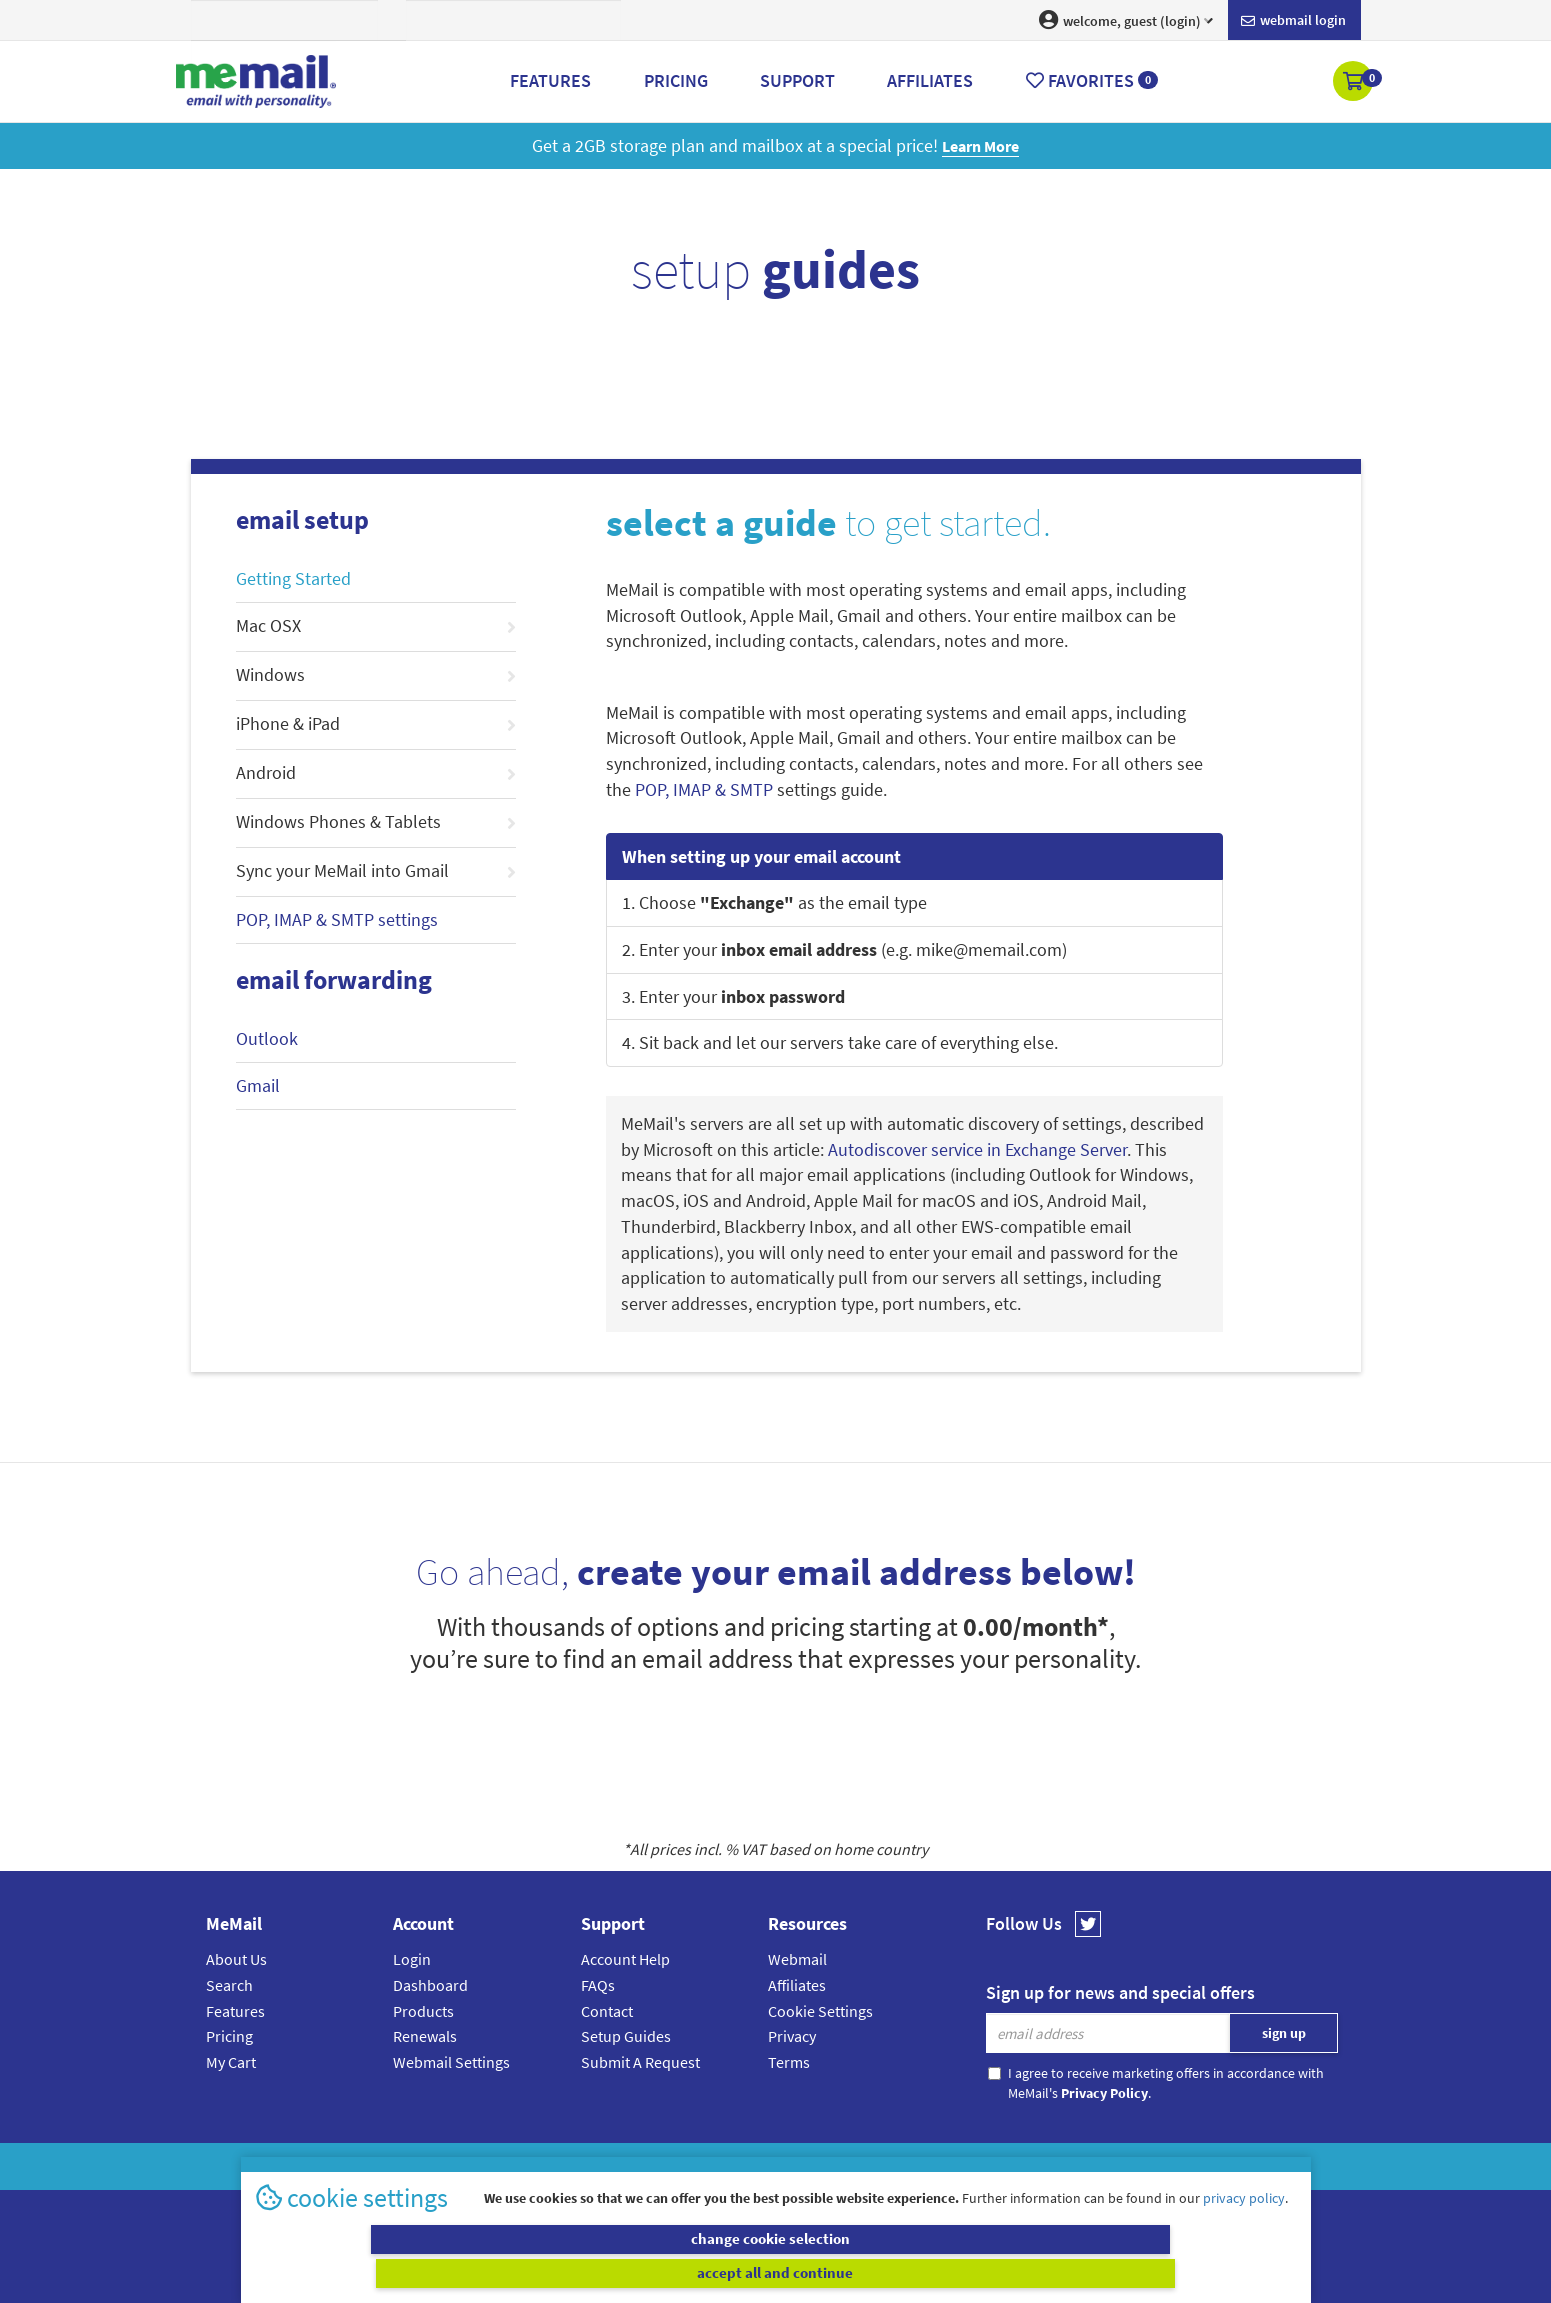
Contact (607, 2011)
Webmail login (1293, 21)
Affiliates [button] (930, 80)
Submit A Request (640, 2062)
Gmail (258, 1085)
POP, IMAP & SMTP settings (337, 919)
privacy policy (1244, 2232)
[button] (1354, 83)
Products (423, 2011)
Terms (789, 2062)
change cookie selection (512, 2273)
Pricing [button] (676, 80)
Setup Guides (626, 2036)
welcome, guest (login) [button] (1126, 20)
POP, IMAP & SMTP (704, 789)
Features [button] (550, 80)
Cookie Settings (820, 2011)
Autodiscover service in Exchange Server (977, 1149)
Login (412, 1959)
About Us (236, 1959)
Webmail (797, 1959)
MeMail (645, 2166)
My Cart (231, 2062)
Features (235, 2011)
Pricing (229, 2036)
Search (229, 1985)
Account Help (625, 1959)
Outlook (267, 1038)
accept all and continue (1038, 2273)
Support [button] (797, 80)
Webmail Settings (451, 2062)
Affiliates (797, 1985)
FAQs (598, 1985)
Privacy (792, 2036)
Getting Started (293, 578)
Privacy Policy (822, 2166)
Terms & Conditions (913, 2166)
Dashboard (430, 1985)
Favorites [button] (1092, 80)
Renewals (425, 2036)
